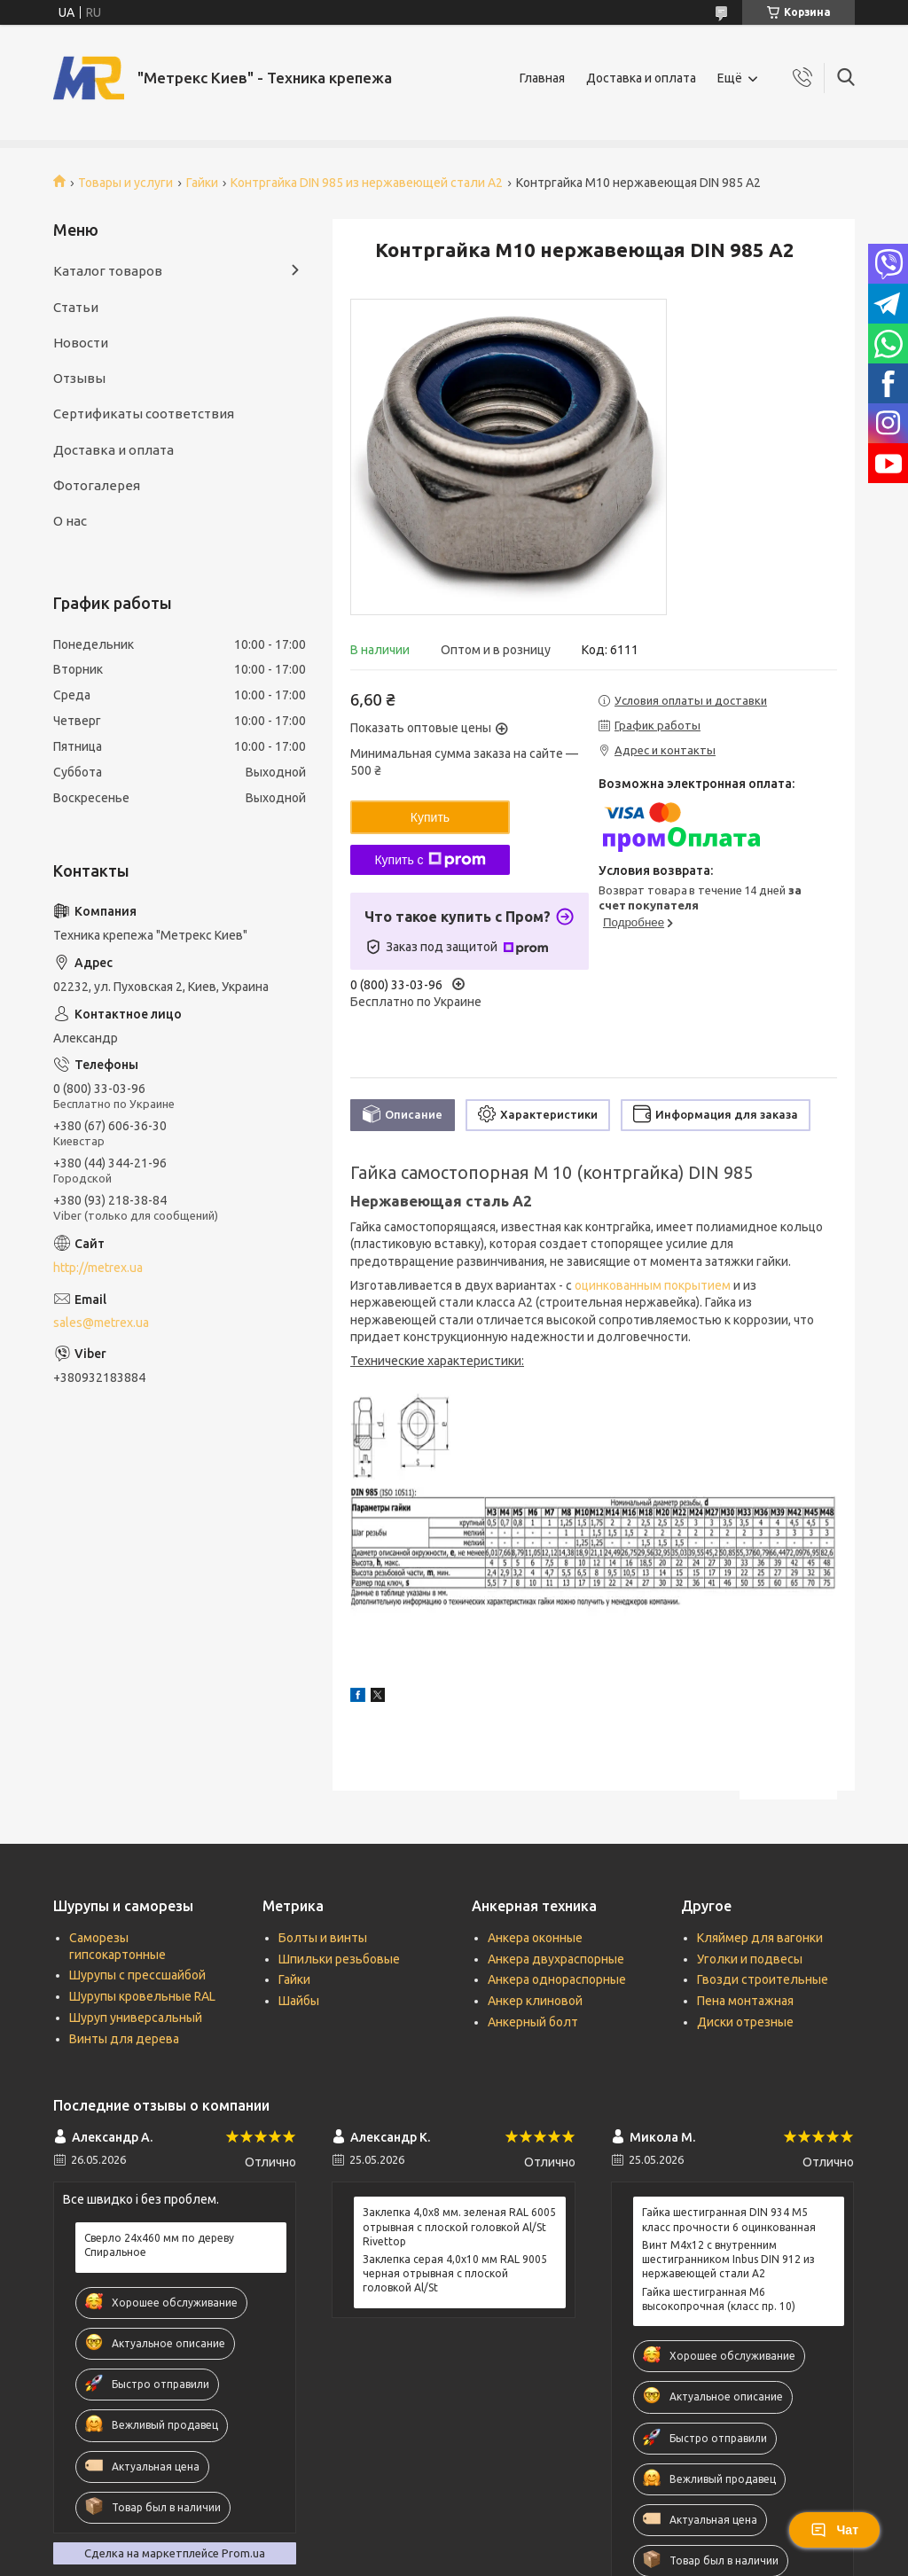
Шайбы (298, 2001)
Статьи (75, 307)
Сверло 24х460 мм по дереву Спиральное (159, 2245)
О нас (70, 520)
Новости (80, 342)
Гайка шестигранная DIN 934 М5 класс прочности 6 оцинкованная (729, 2219)
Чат (834, 2530)
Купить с (429, 860)
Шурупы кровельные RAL (142, 1996)
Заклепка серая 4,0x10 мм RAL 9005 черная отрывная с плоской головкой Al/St (455, 2273)
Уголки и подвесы (749, 1959)
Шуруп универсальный (135, 2017)
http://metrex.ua (98, 1268)
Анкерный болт (533, 2022)
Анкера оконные (535, 1938)
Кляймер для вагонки (760, 1938)
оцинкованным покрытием (653, 1285)
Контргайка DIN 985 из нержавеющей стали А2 (367, 183)
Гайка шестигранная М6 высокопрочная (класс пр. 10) (718, 2299)
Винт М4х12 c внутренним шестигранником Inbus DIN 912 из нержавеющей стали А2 (728, 2259)
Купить (430, 817)
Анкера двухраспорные (556, 1959)
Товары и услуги (125, 183)
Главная (542, 78)
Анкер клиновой (535, 2001)
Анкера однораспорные (557, 1979)
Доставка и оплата (641, 78)
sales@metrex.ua (101, 1322)
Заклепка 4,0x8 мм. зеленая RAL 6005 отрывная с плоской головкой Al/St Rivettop (459, 2226)
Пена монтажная (745, 2001)
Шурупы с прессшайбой (137, 1975)
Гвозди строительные (762, 1979)
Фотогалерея (96, 485)
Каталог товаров (107, 270)
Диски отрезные (745, 2022)
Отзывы (79, 378)
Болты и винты (322, 1938)
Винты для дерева (124, 2039)
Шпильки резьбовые (339, 1959)
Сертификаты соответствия (143, 413)
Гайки (202, 183)
